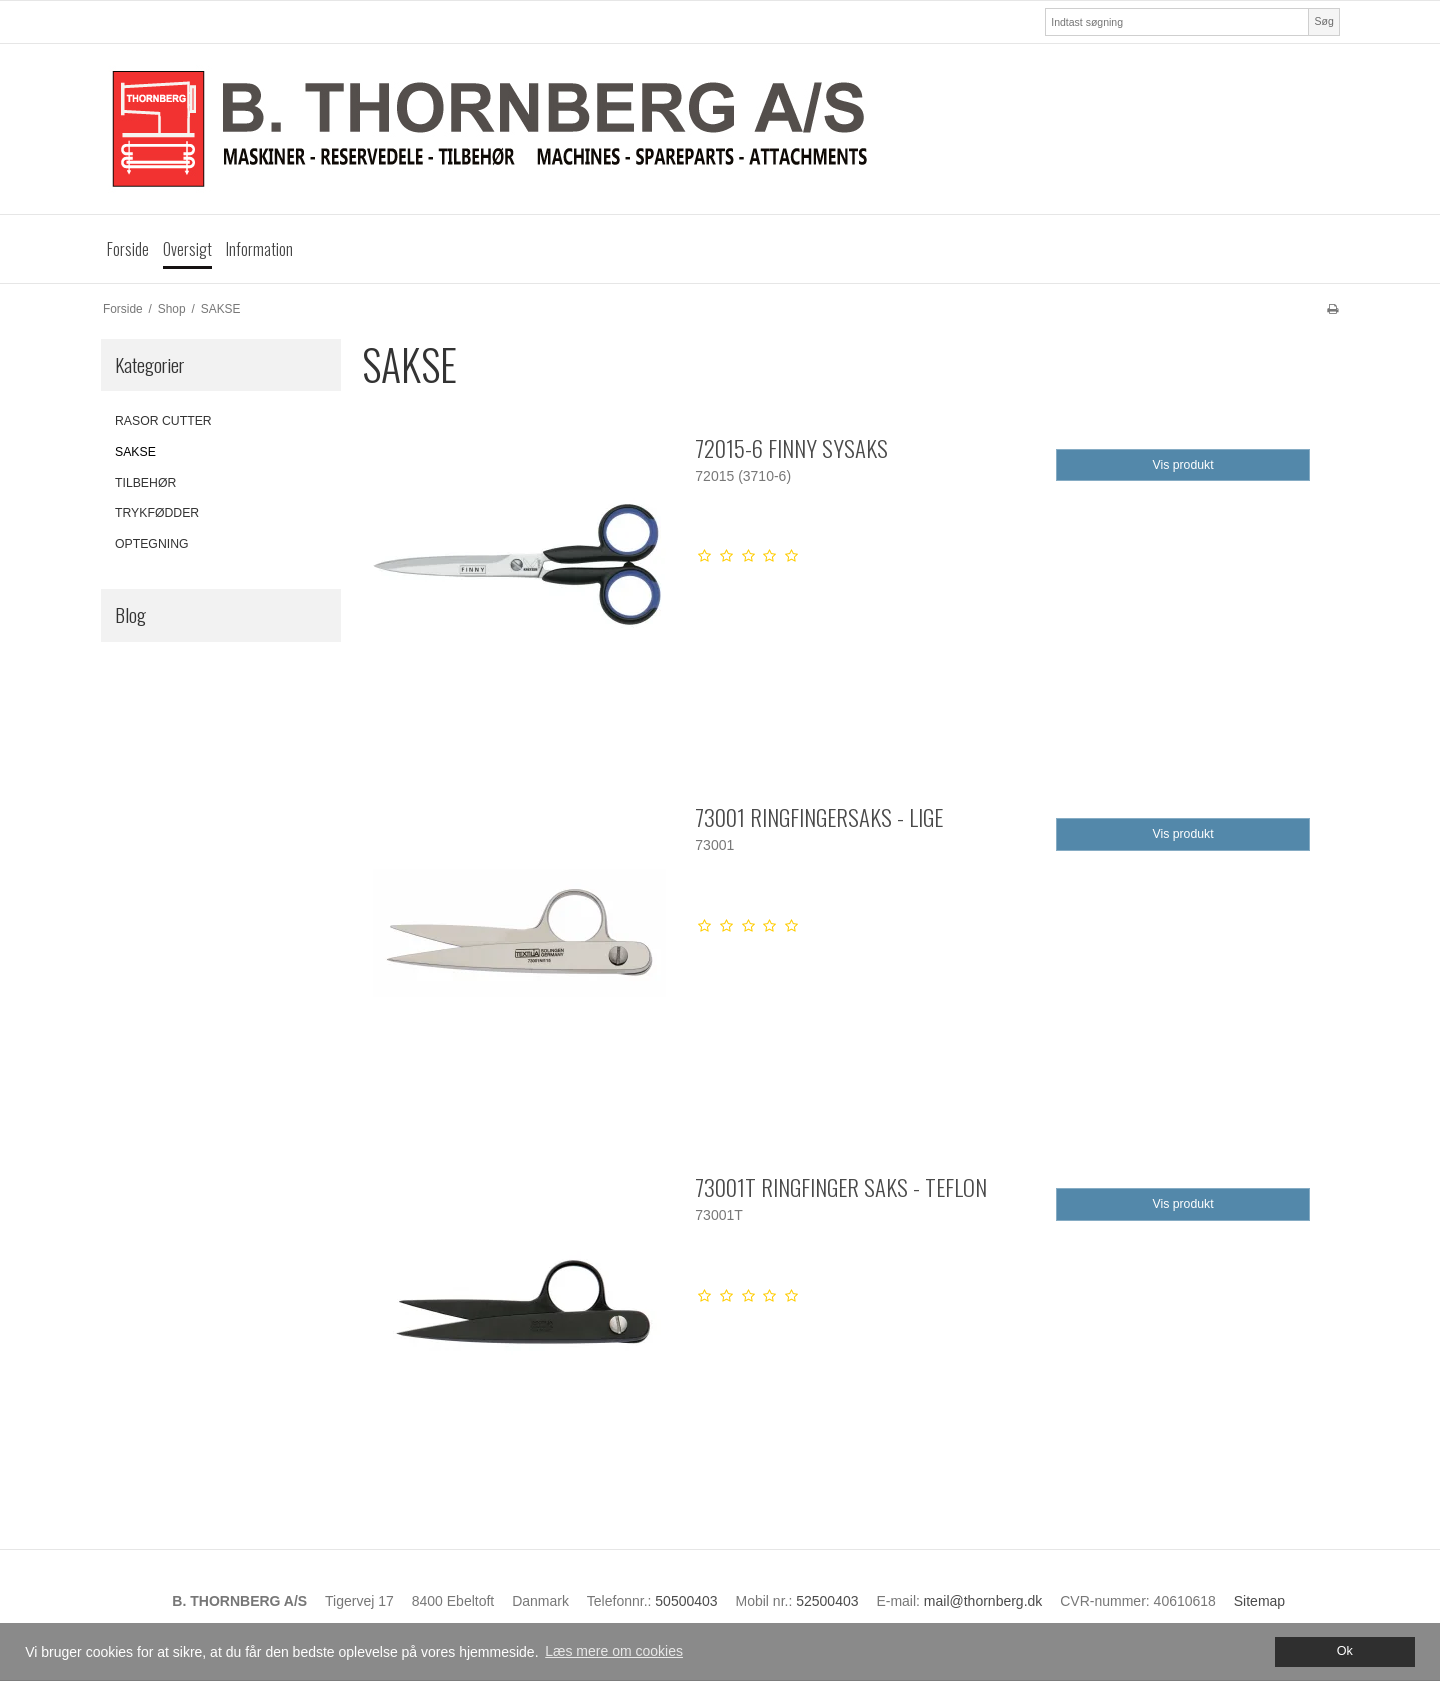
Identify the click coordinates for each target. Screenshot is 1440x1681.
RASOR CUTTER (163, 421)
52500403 (827, 1601)
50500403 (686, 1601)
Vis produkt (1183, 465)
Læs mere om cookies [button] (614, 1651)
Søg (1323, 21)
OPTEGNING (152, 544)
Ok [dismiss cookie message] (1345, 1651)
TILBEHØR (145, 483)
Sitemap (1259, 1601)
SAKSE (135, 452)
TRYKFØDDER (157, 513)
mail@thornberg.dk (983, 1601)
